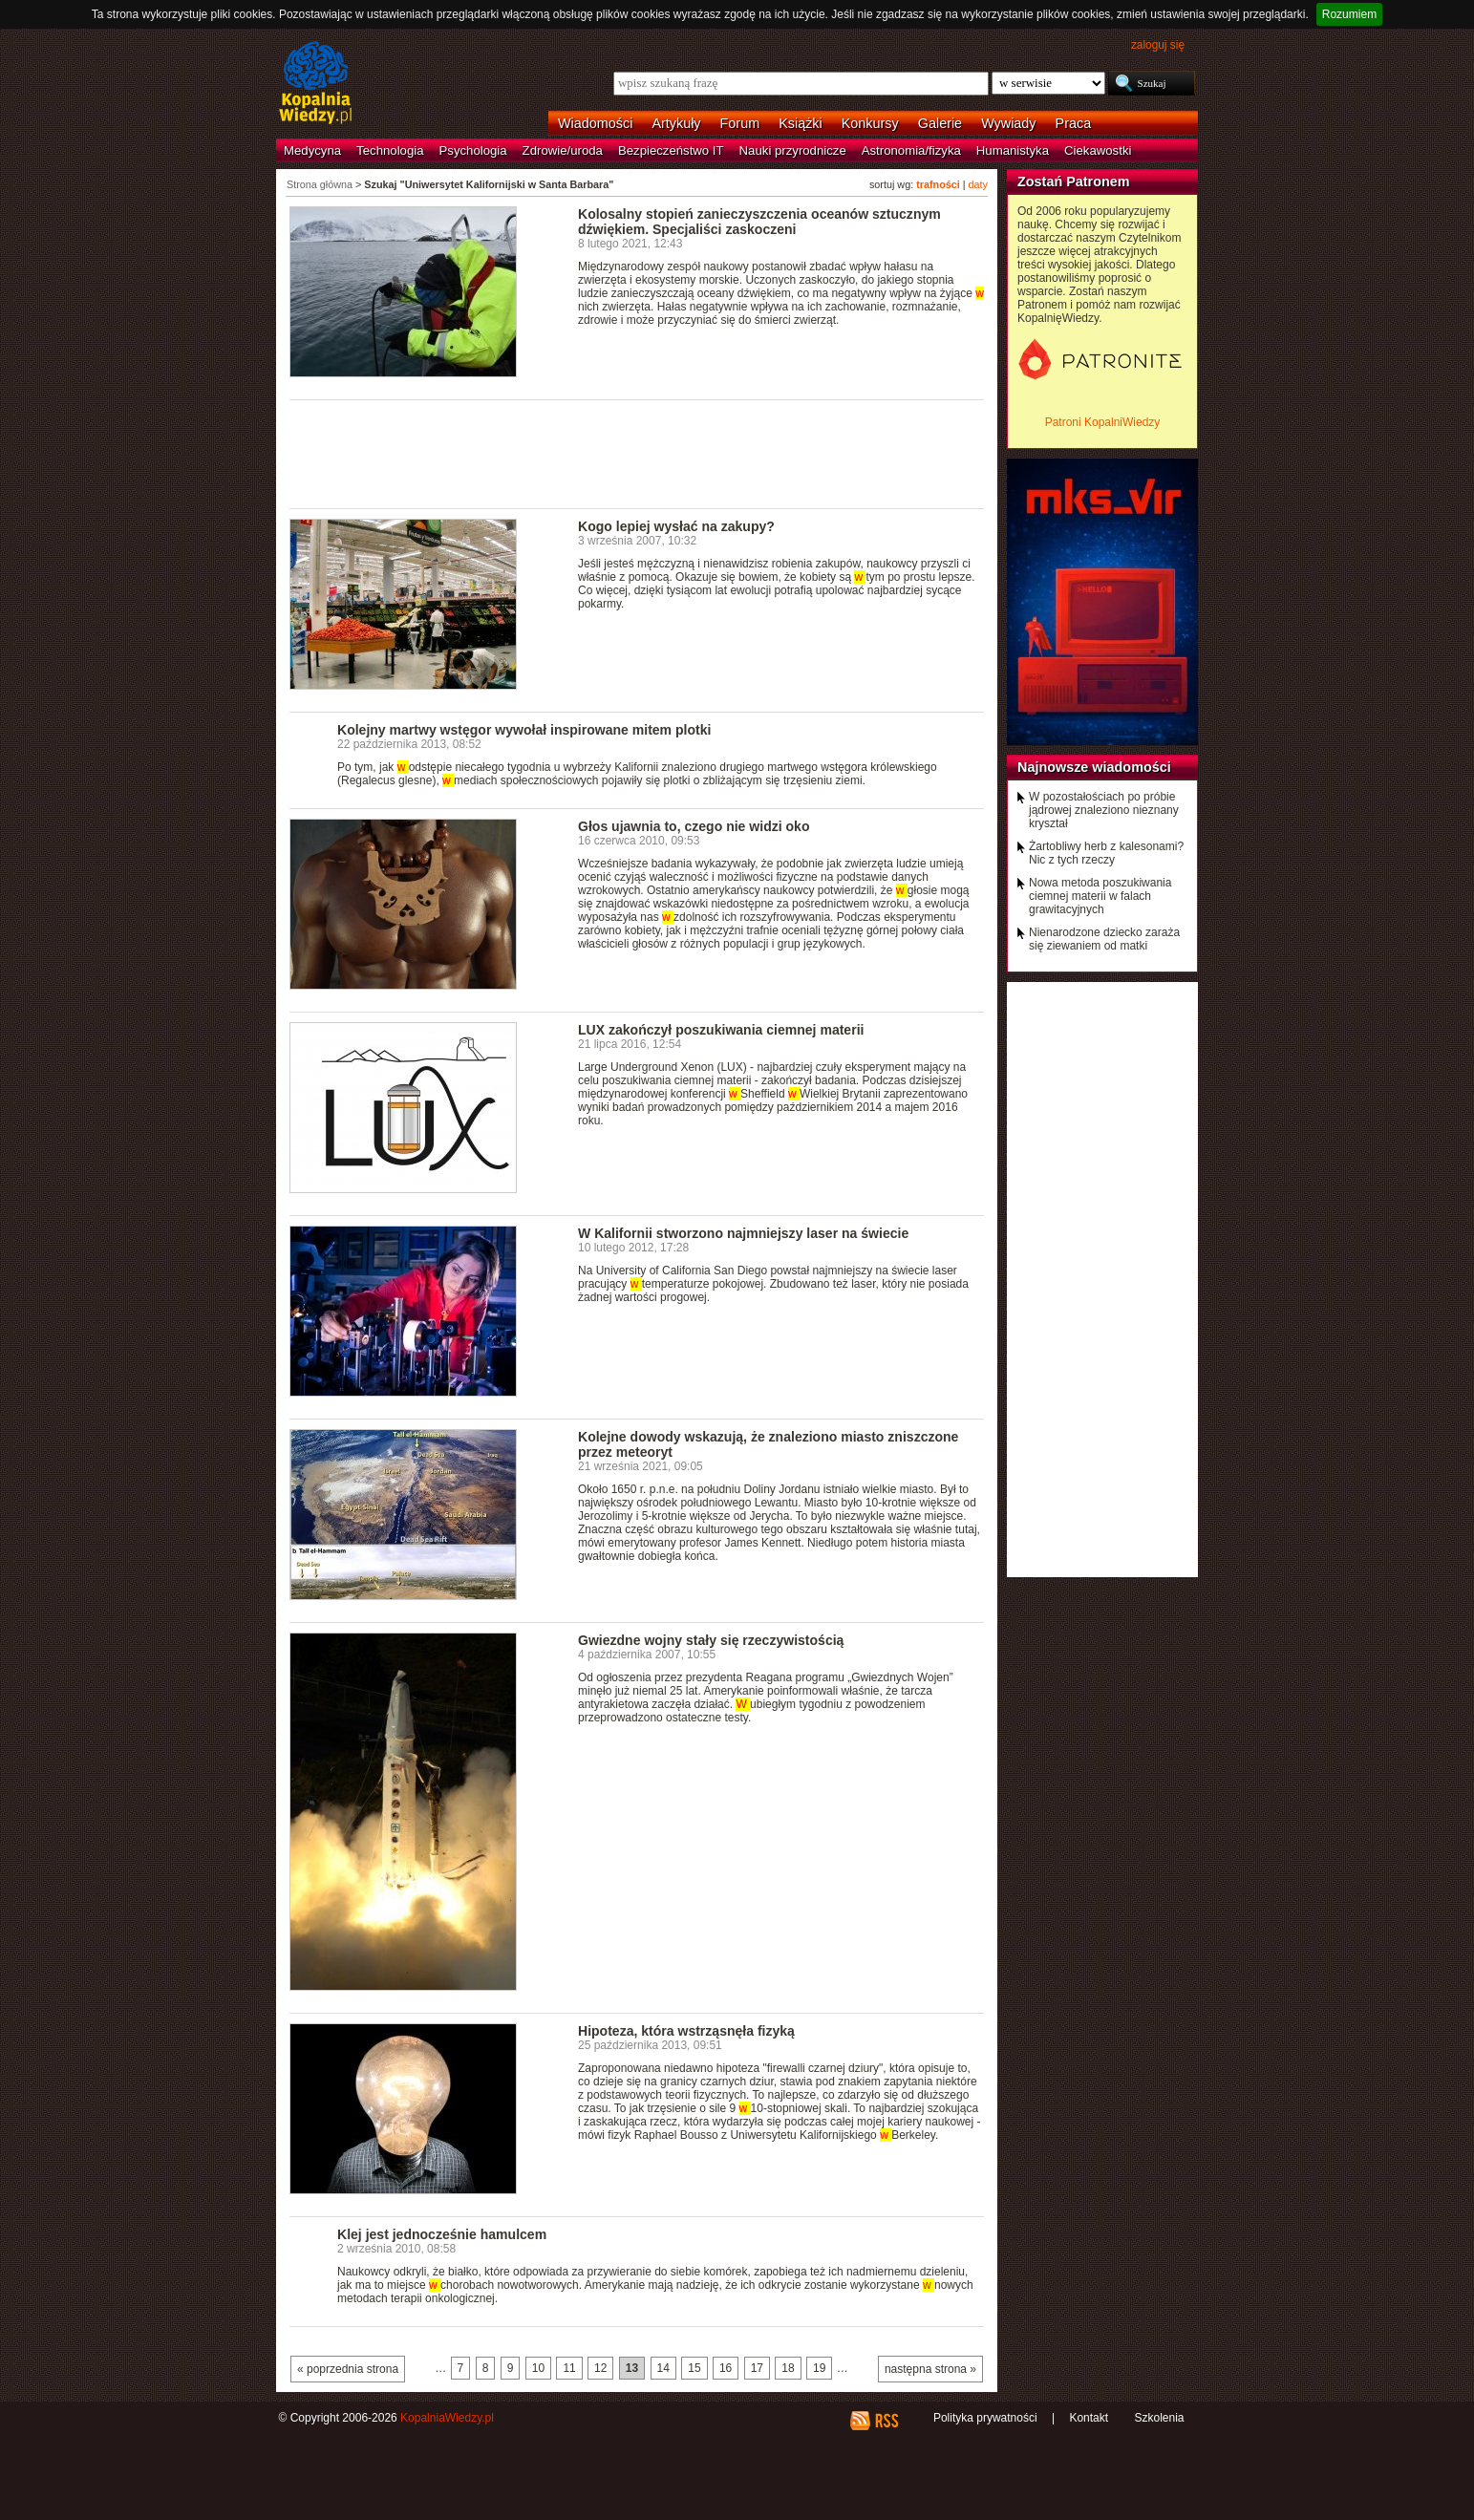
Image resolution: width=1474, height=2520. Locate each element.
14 (663, 2368)
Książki (800, 123)
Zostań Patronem (1073, 181)
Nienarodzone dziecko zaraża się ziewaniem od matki (1104, 939)
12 (600, 2368)
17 (757, 2368)
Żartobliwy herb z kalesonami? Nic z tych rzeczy (1106, 853)
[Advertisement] (637, 453)
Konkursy (870, 123)
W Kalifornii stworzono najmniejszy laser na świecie (743, 1233)
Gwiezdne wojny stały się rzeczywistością (711, 1640)
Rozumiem (1349, 14)
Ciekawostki (1097, 150)
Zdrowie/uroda (563, 150)
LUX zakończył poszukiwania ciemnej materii (721, 1029)
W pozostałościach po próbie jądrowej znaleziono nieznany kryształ (1104, 810)
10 (538, 2368)
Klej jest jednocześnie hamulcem (441, 2234)
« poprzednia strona (347, 2369)
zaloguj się (1158, 45)
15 (694, 2368)
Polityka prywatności (985, 2417)
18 (787, 2368)
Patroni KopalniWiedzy (1103, 422)
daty (978, 184)
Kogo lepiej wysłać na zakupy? (676, 526)
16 (725, 2368)
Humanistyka (1012, 150)
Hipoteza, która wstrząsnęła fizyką (686, 2031)
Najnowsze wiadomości (1094, 767)
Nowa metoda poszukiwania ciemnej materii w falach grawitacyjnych (1100, 896)
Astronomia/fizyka (911, 150)
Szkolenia (1159, 2417)
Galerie (940, 123)
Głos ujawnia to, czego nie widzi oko (693, 826)
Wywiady (1008, 123)
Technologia (389, 150)
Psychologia (473, 150)
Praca (1074, 123)
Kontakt (1088, 2417)
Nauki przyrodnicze (792, 150)
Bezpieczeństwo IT (671, 150)
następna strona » (930, 2369)
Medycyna (312, 150)
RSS (886, 2420)
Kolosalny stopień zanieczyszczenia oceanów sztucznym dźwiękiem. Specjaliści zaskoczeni (759, 221)
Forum (740, 123)
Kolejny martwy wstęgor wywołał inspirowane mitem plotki (524, 729)
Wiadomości (595, 123)
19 (819, 2368)
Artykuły (676, 123)
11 (569, 2368)
